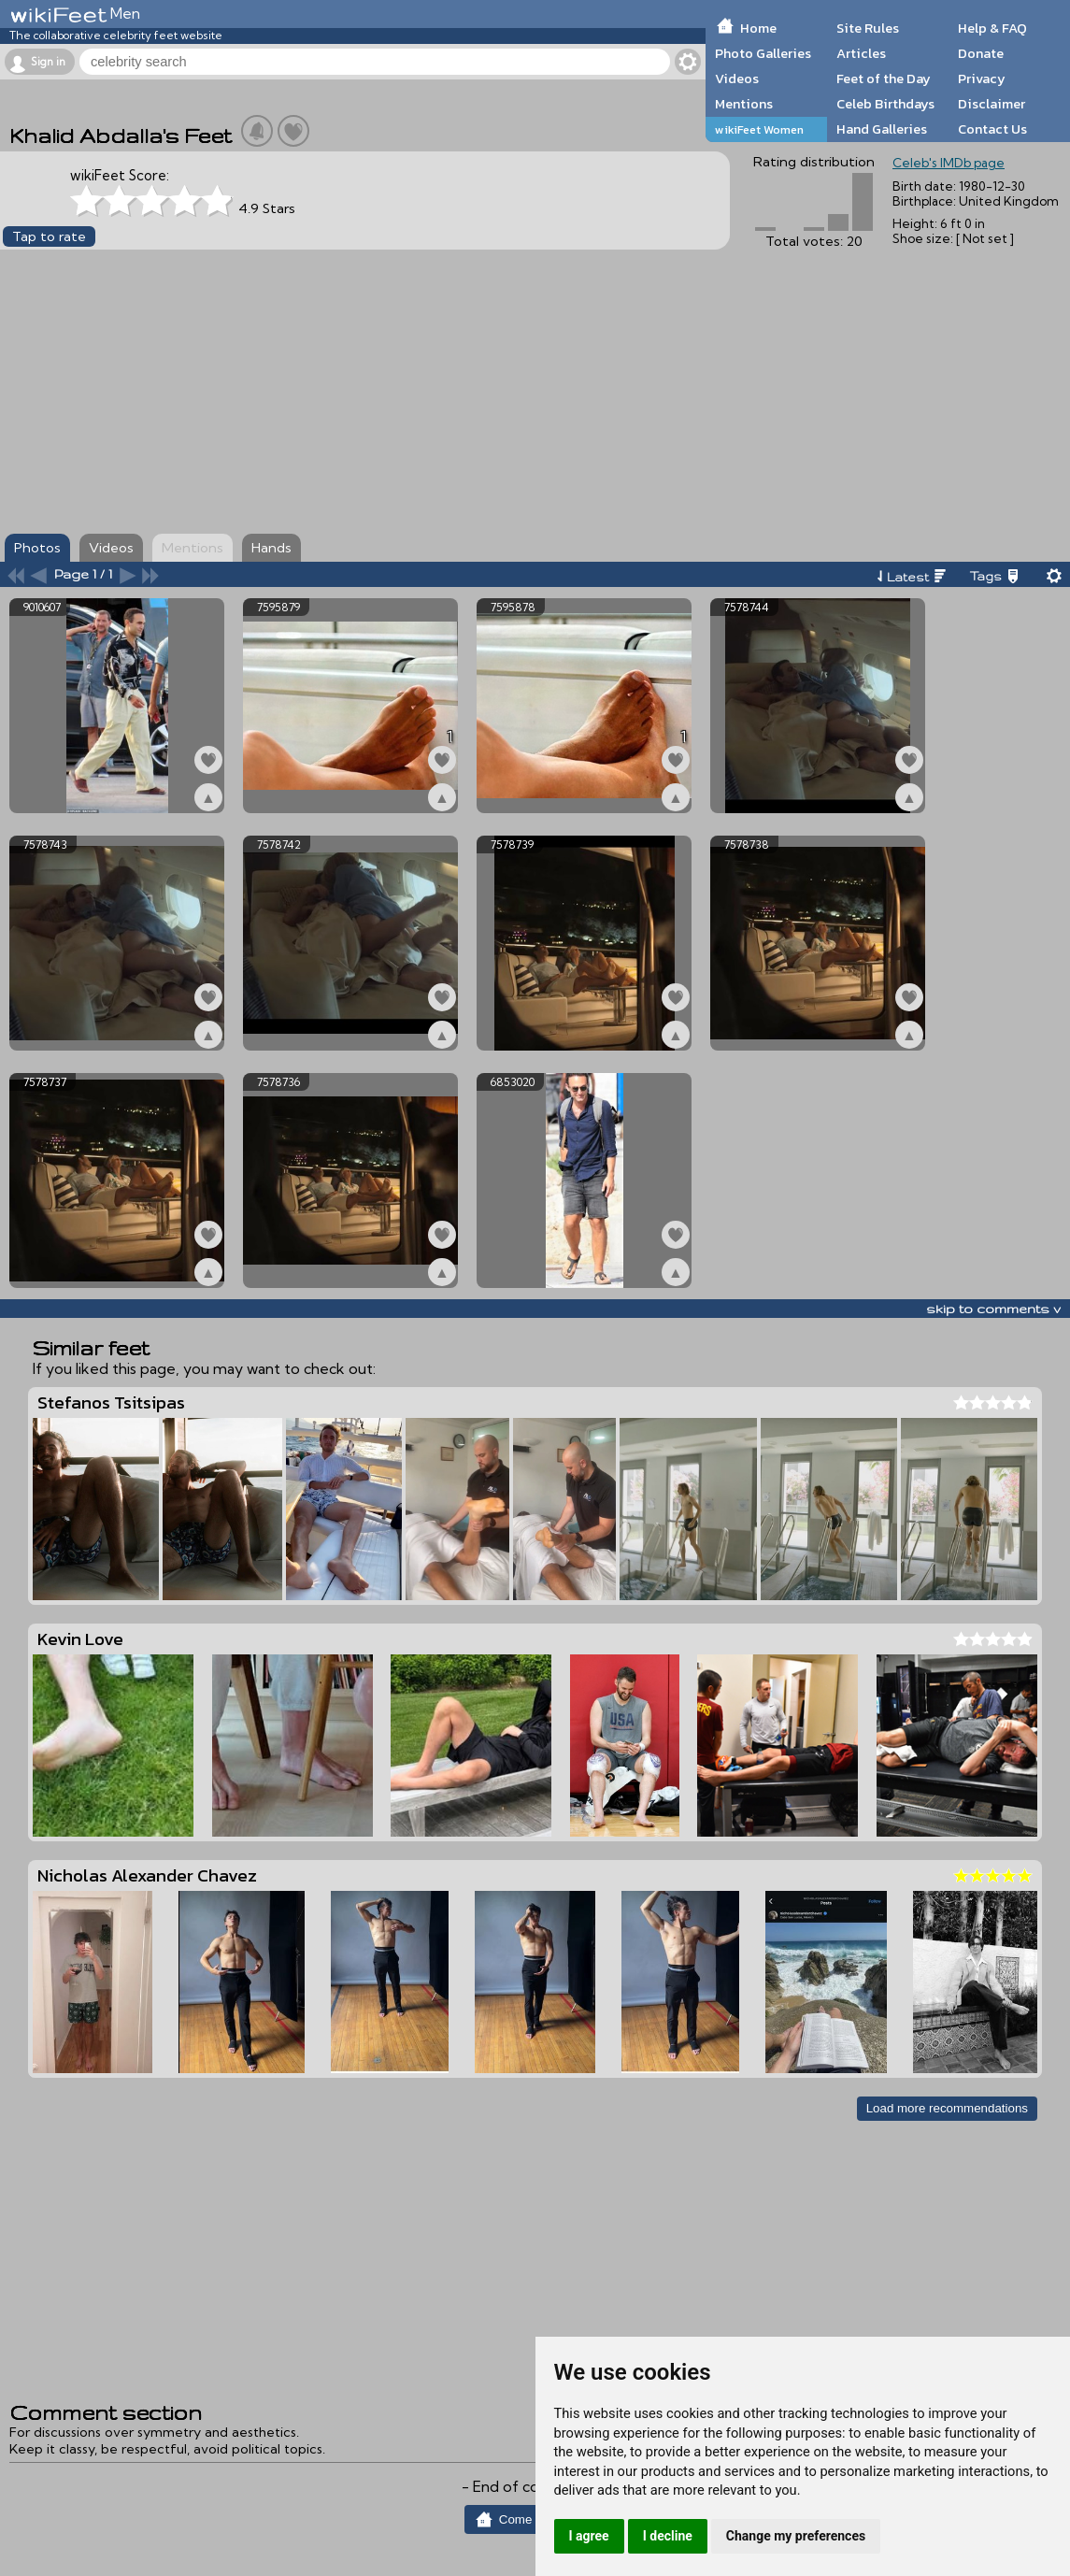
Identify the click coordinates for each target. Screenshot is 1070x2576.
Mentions (744, 103)
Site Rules (867, 28)
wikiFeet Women (759, 129)
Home (758, 28)
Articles (861, 53)
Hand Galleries (881, 129)
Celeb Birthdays (885, 103)
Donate (981, 53)
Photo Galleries (763, 53)
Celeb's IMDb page (948, 162)
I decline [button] (667, 2535)
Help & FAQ (992, 28)
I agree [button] (589, 2535)
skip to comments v (993, 1308)
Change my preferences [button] (795, 2535)
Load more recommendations (947, 2108)
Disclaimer (991, 103)
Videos (737, 78)
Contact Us (992, 129)
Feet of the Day (883, 78)
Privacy (982, 78)
